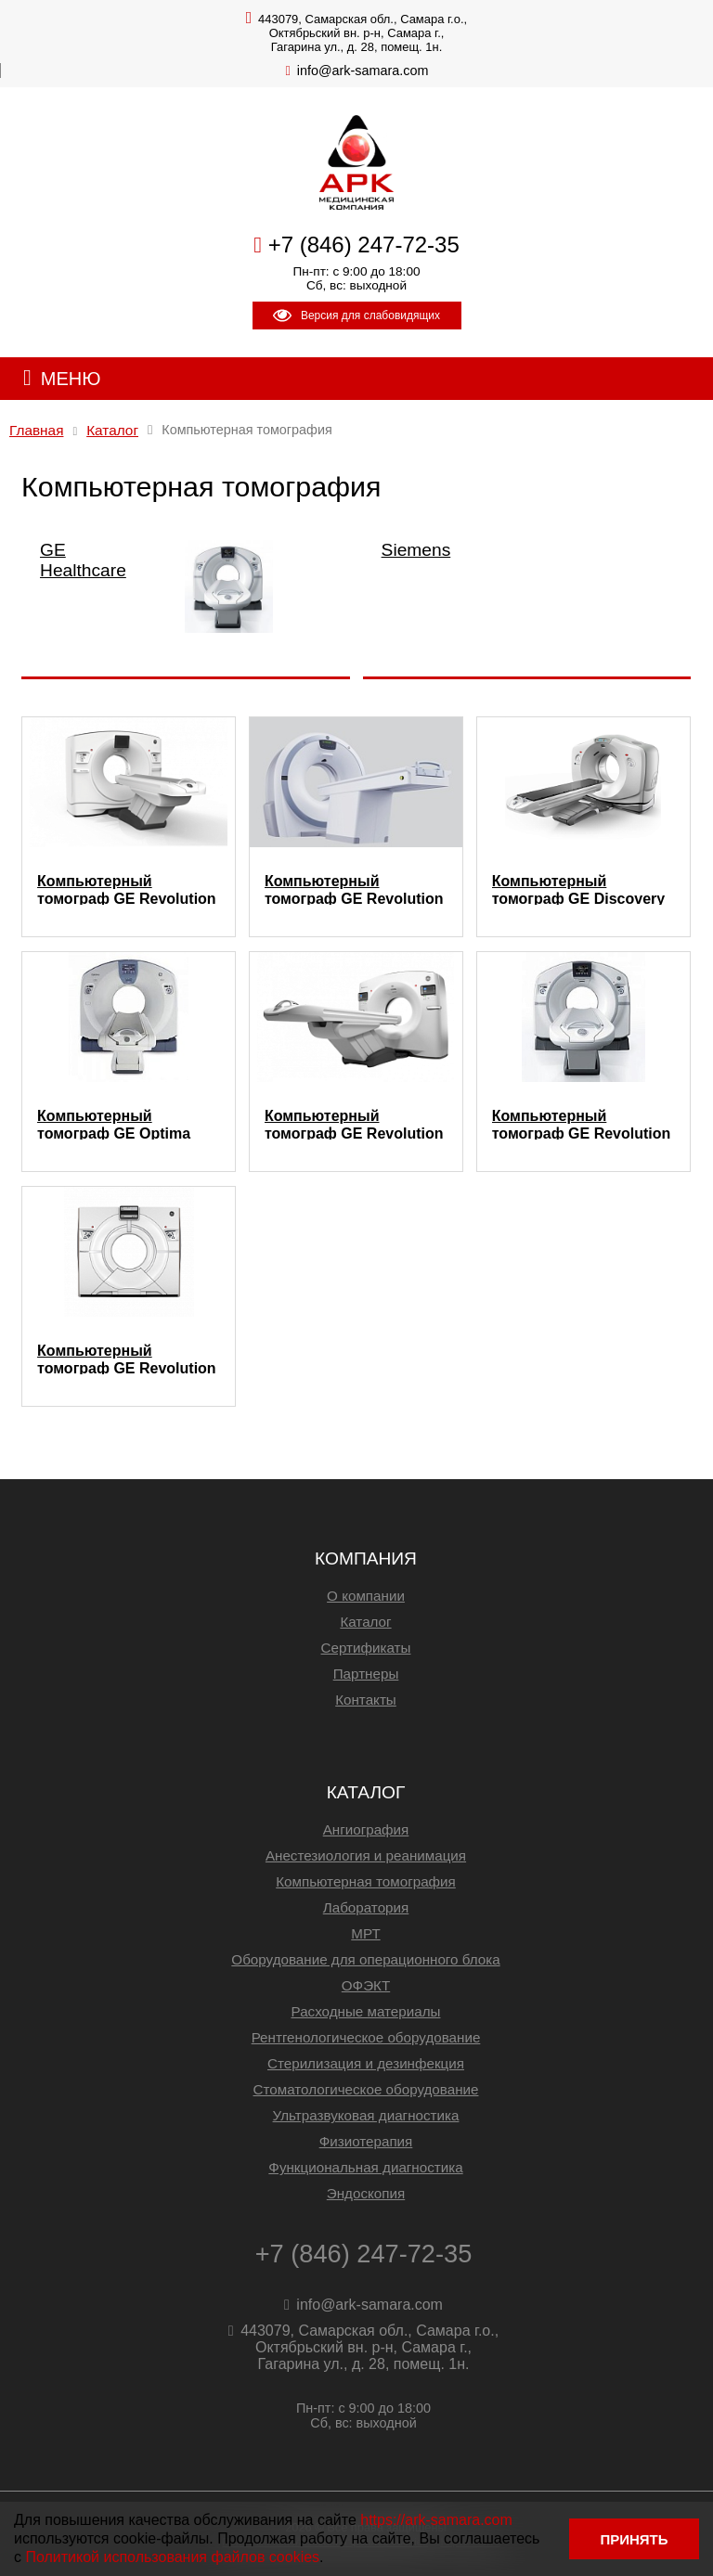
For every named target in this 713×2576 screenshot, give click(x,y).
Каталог (365, 1621)
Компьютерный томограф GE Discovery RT (578, 889)
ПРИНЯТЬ (634, 2539)
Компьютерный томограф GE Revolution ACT (354, 889)
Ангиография (366, 1829)
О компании (366, 1596)
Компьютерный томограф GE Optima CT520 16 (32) (113, 1124)
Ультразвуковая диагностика (366, 2115)
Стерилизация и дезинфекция (365, 2063)
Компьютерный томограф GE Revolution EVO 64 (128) (581, 1124)
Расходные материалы (366, 2011)
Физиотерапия (366, 2141)
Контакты (365, 1699)
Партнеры (366, 1673)
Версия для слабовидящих (356, 315)
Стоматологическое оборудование (366, 2089)
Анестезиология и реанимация (366, 1855)
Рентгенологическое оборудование (366, 2037)
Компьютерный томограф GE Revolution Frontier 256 (126, 889)
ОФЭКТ (366, 1985)
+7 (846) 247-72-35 (364, 244)
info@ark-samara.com (363, 70)
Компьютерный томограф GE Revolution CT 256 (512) (126, 1358)
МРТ (365, 1933)
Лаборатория (366, 1907)
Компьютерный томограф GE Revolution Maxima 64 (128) (354, 1124)
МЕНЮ (71, 378)
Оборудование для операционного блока (365, 1959)
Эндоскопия (366, 2193)
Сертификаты (366, 1647)
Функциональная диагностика (365, 2167)
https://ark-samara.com (436, 2520)
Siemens (416, 550)
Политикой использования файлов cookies (172, 2557)
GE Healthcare (83, 560)
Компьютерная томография (366, 1881)
